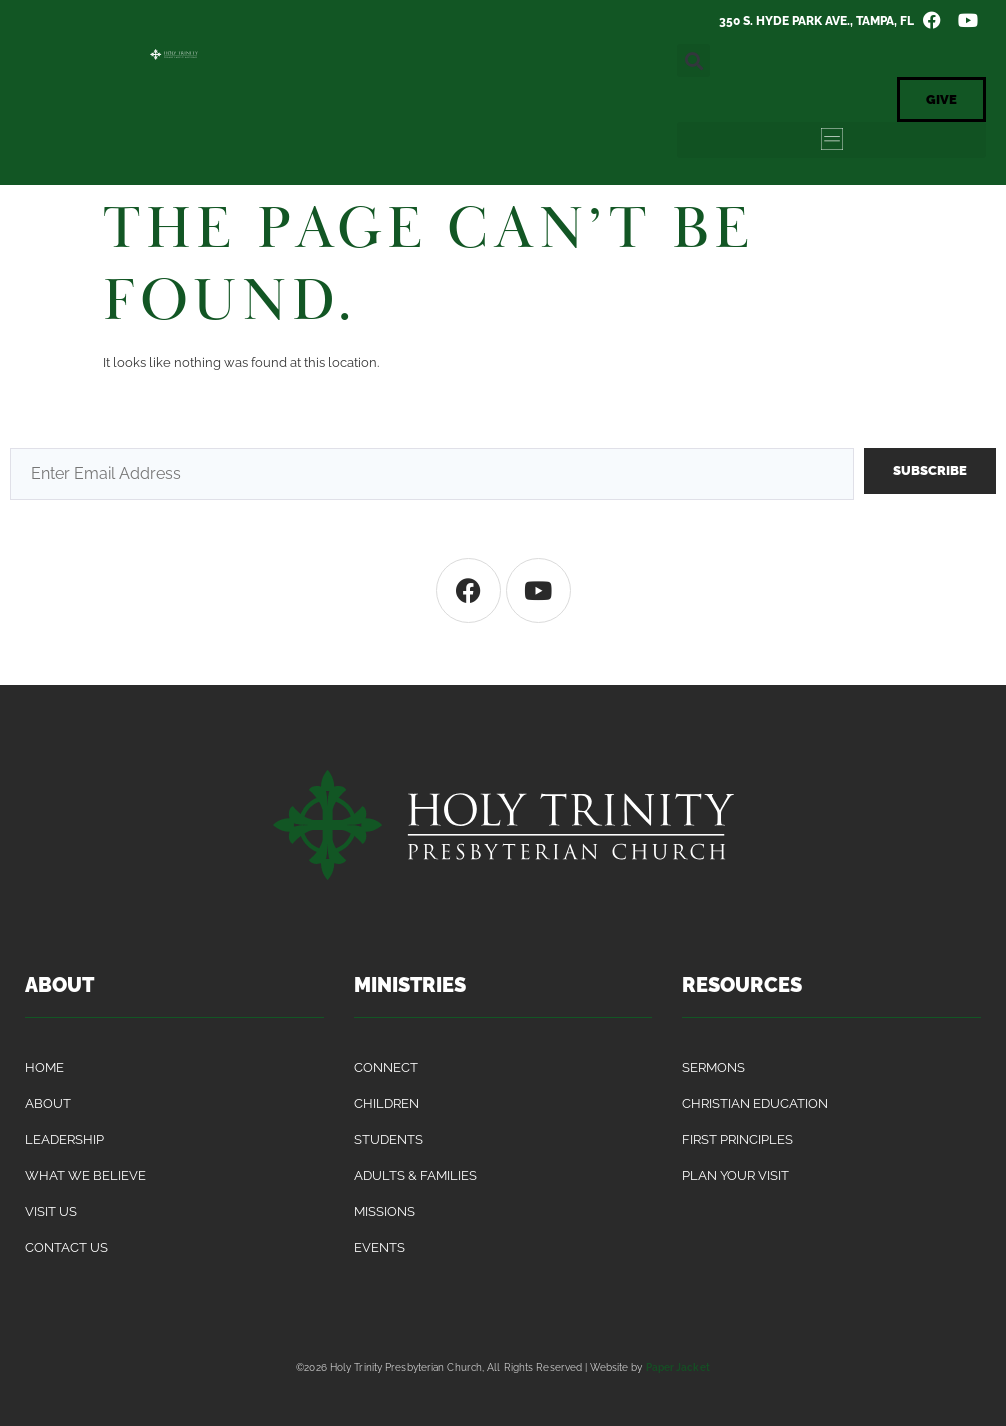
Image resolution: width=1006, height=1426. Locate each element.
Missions (384, 1211)
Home (44, 1067)
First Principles (737, 1139)
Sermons (713, 1067)
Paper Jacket (678, 1367)
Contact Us (66, 1247)
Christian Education (755, 1103)
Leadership (64, 1139)
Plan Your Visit (735, 1175)
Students (388, 1139)
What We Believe (85, 1175)
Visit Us (51, 1211)
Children (386, 1103)
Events (379, 1247)
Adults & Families (415, 1175)
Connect (386, 1067)
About (48, 1103)
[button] (693, 60)
